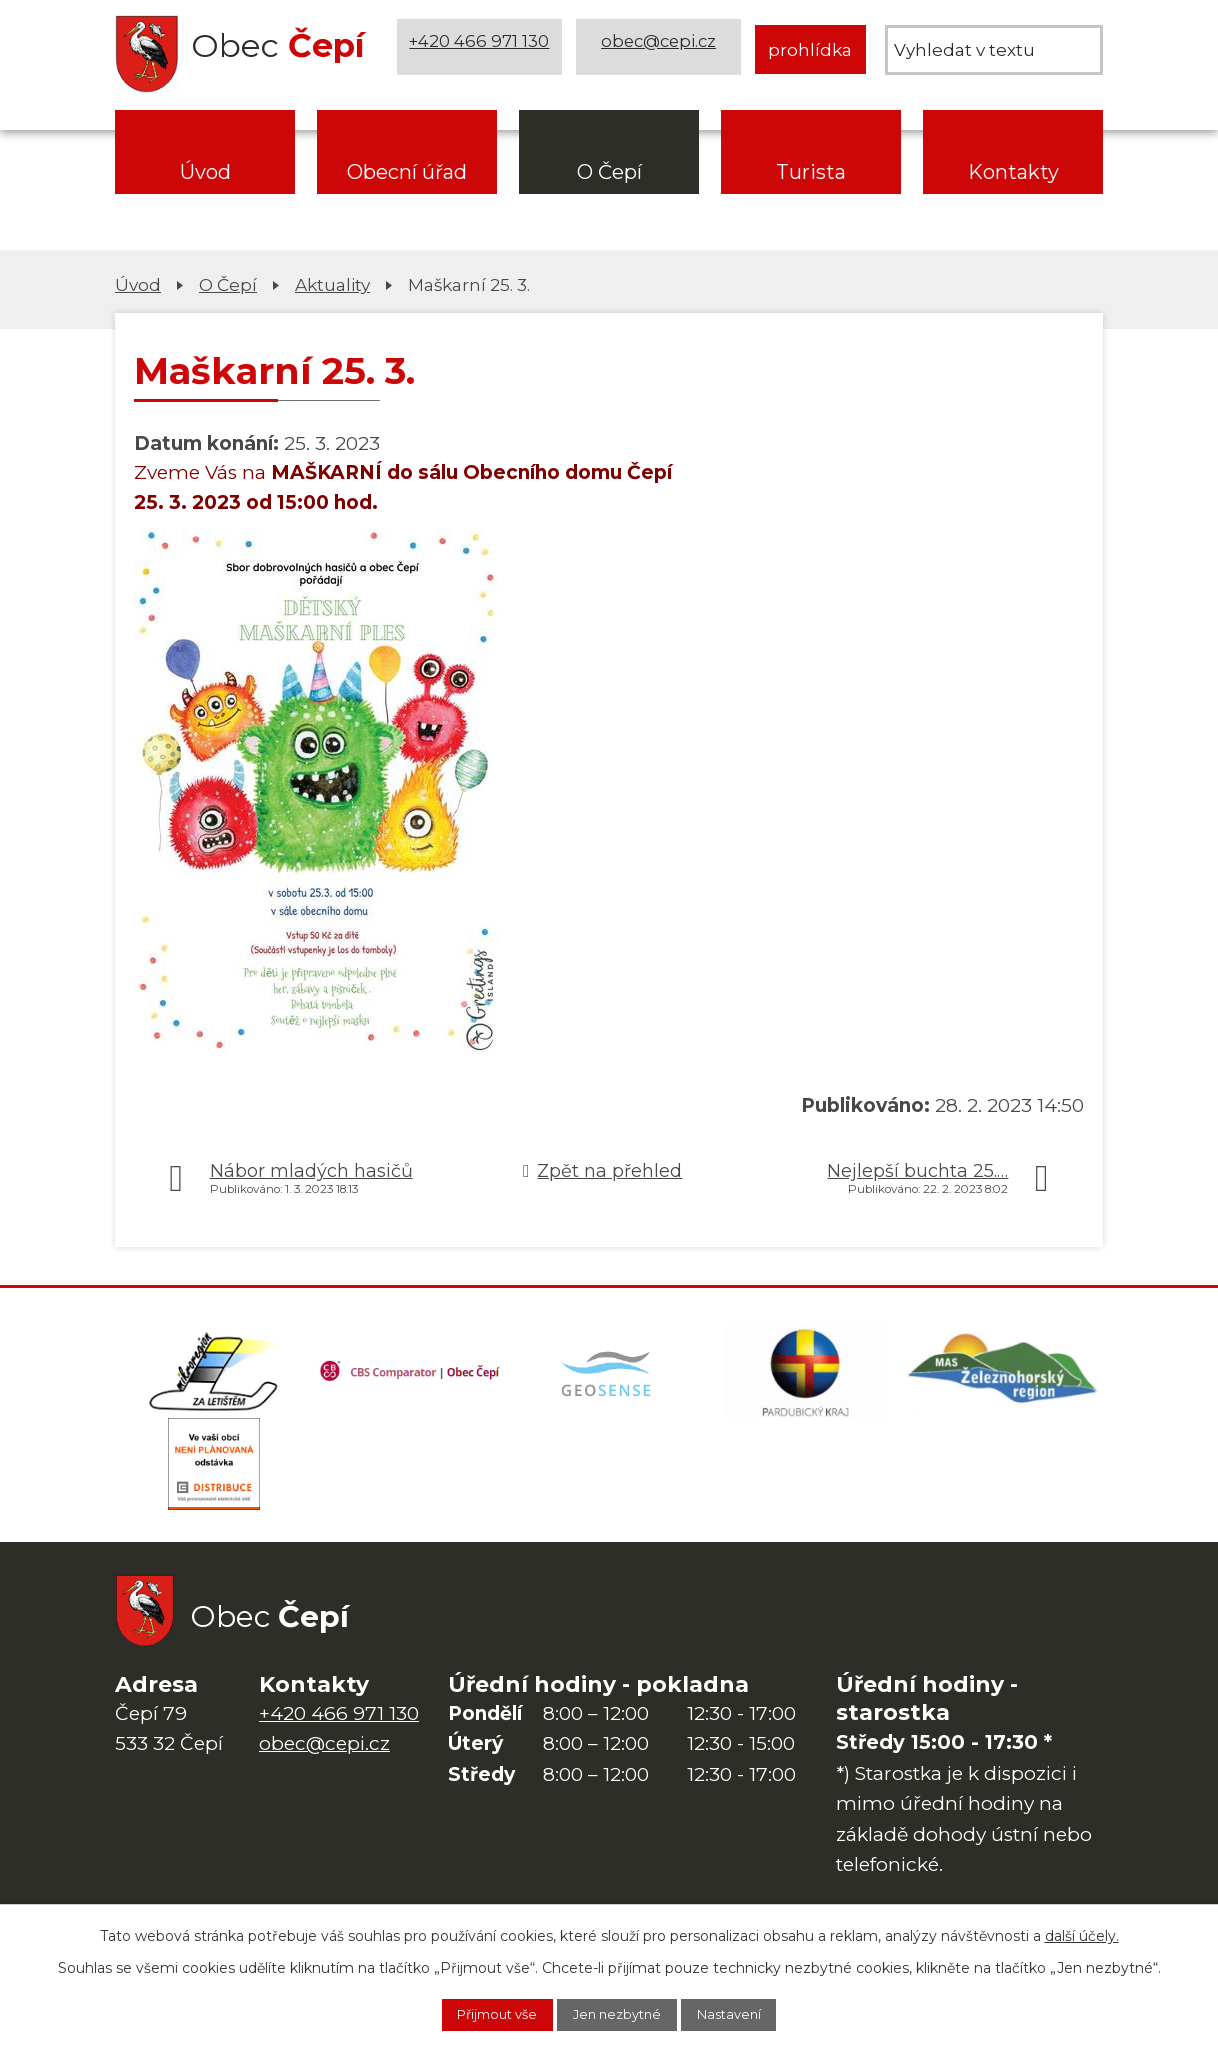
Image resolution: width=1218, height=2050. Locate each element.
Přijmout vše (480, 2013)
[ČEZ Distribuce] (214, 1476)
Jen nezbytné (619, 2013)
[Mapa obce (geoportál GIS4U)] (609, 1376)
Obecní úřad (407, 172)
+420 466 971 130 (482, 49)
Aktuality (332, 284)
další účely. (1082, 1932)
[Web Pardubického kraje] (807, 1376)
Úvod (205, 172)
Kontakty (1013, 172)
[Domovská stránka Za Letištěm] (214, 1376)
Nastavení (748, 2013)
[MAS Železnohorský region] (1004, 1376)
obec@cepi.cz (661, 49)
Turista (811, 172)
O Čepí (609, 172)
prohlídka (810, 49)
